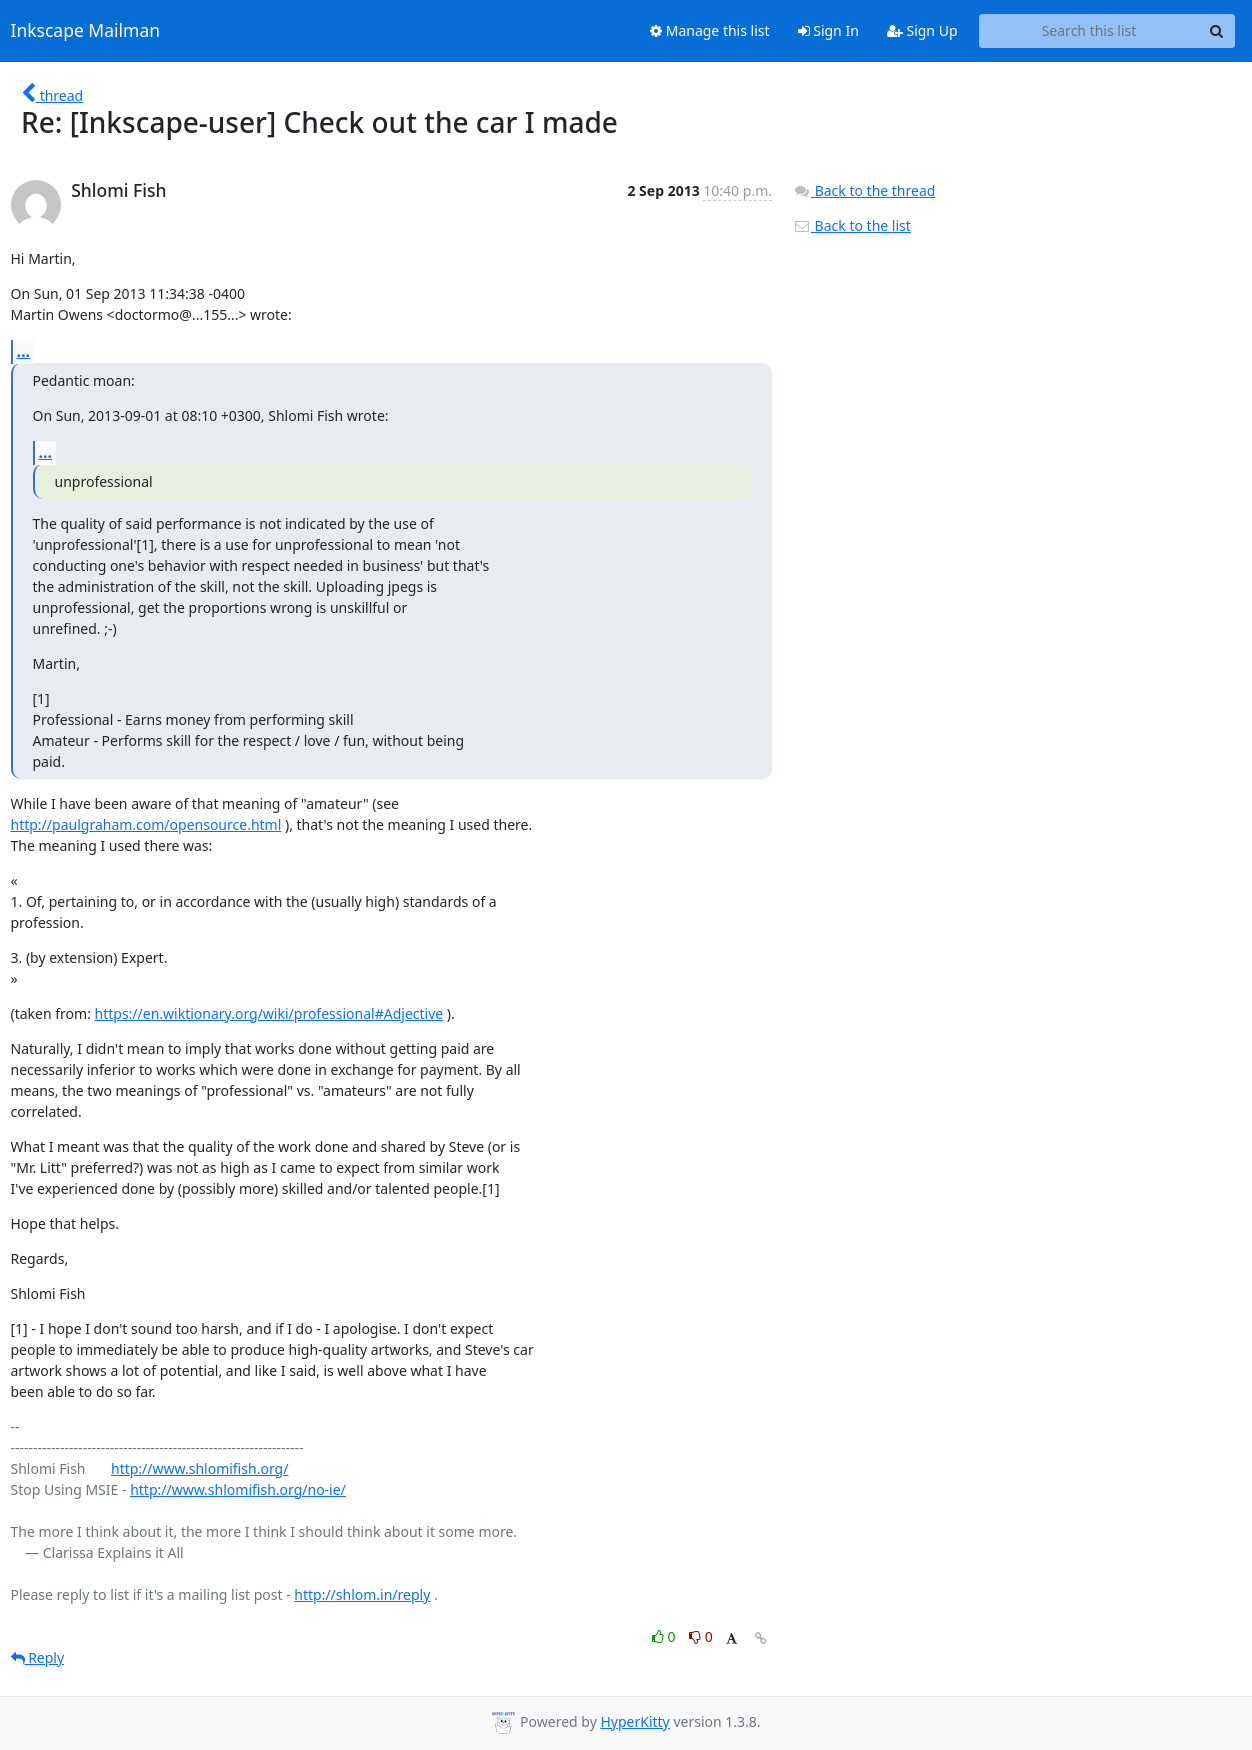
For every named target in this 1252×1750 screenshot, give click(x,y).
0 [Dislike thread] (701, 1636)
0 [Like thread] (665, 1636)
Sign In (828, 30)
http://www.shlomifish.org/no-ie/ (238, 1489)
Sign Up (922, 30)
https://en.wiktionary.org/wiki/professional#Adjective (269, 1013)
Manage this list (710, 30)
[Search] (1217, 31)
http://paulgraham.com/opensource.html (146, 824)
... (24, 351)
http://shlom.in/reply (362, 1594)
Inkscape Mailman (86, 31)
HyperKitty (634, 1721)
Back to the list (852, 225)
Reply (38, 1657)
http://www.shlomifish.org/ (199, 1468)
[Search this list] (1089, 31)
